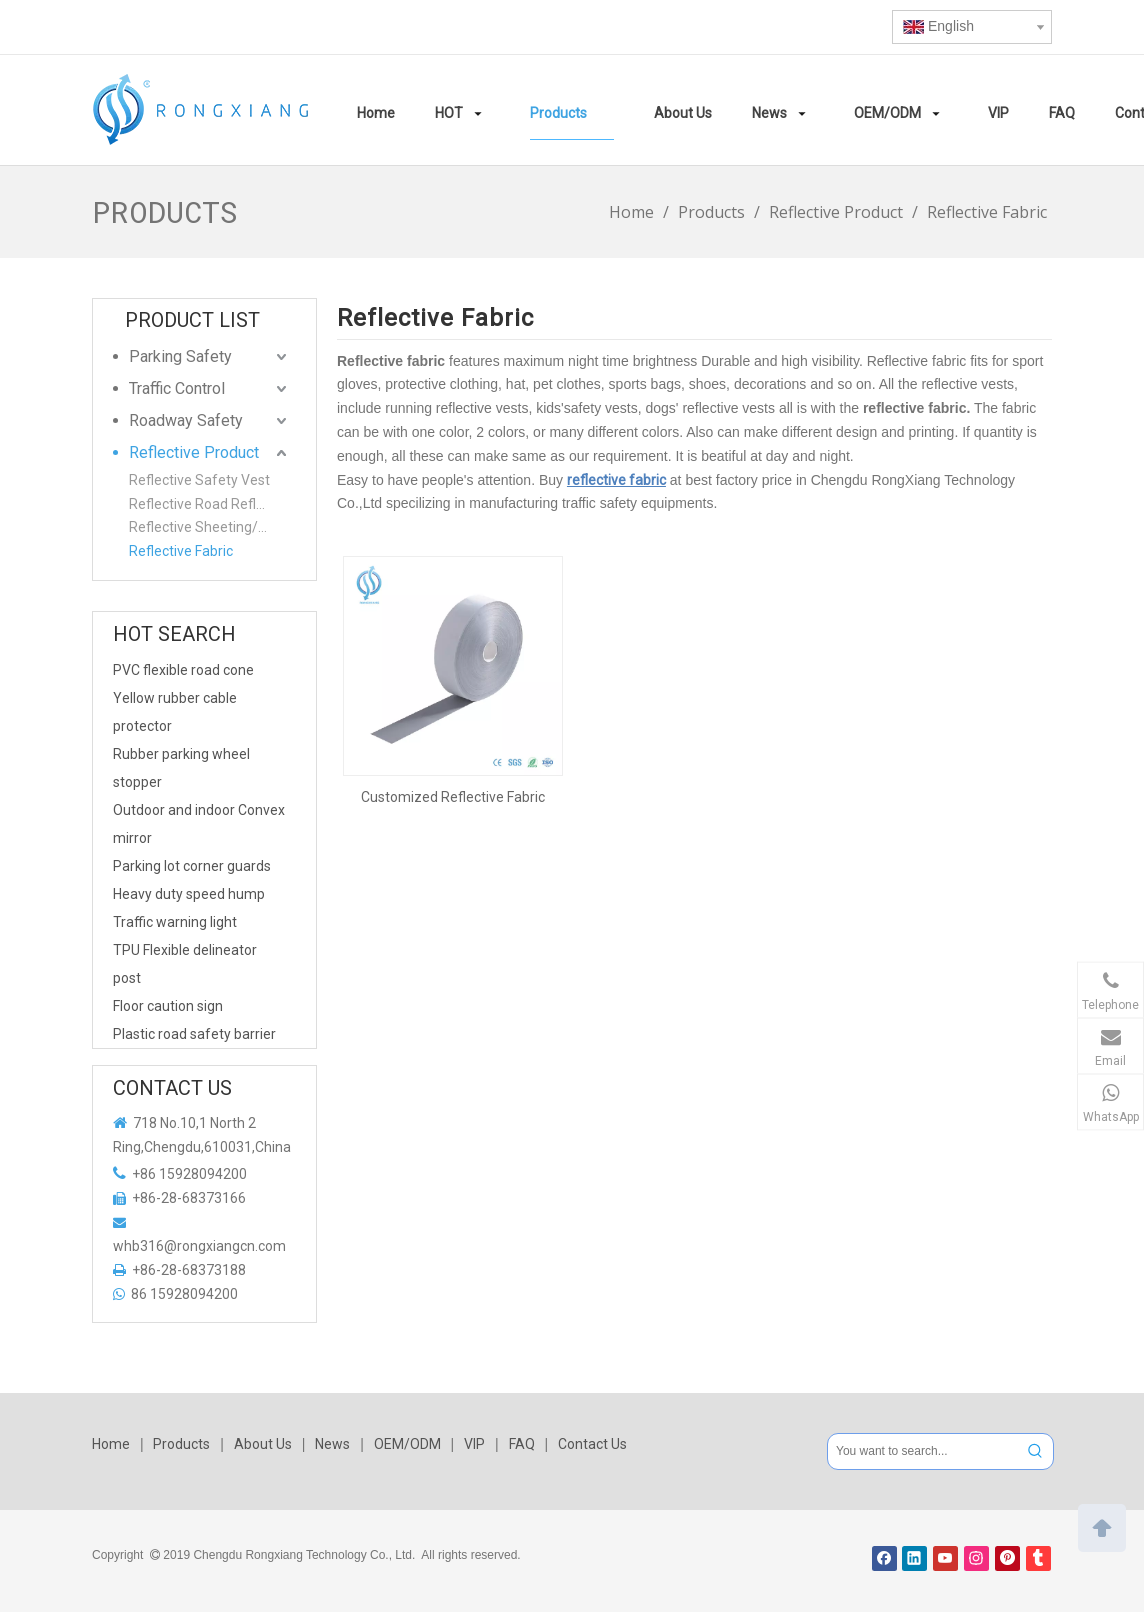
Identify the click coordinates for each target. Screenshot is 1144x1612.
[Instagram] (976, 1558)
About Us (263, 1444)
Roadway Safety (186, 420)
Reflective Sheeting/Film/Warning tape (210, 527)
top (1102, 1526)
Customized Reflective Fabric (453, 797)
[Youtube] (945, 1558)
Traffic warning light (175, 922)
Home (111, 1444)
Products (181, 1444)
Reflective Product (194, 452)
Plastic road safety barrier (194, 1034)
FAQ (522, 1444)
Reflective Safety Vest (199, 480)
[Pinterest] (1007, 1558)
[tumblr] (1038, 1558)
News (332, 1444)
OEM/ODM (407, 1444)
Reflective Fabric (181, 551)
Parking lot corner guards (192, 866)
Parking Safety (180, 356)
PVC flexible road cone (183, 670)
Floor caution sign (168, 1006)
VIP (474, 1444)
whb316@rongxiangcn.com (199, 1246)
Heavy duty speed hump (189, 894)
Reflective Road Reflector (209, 504)
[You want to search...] (923, 1451)
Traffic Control (177, 388)
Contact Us (592, 1444)
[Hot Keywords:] (1035, 1451)
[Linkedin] (914, 1558)
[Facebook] (884, 1558)
